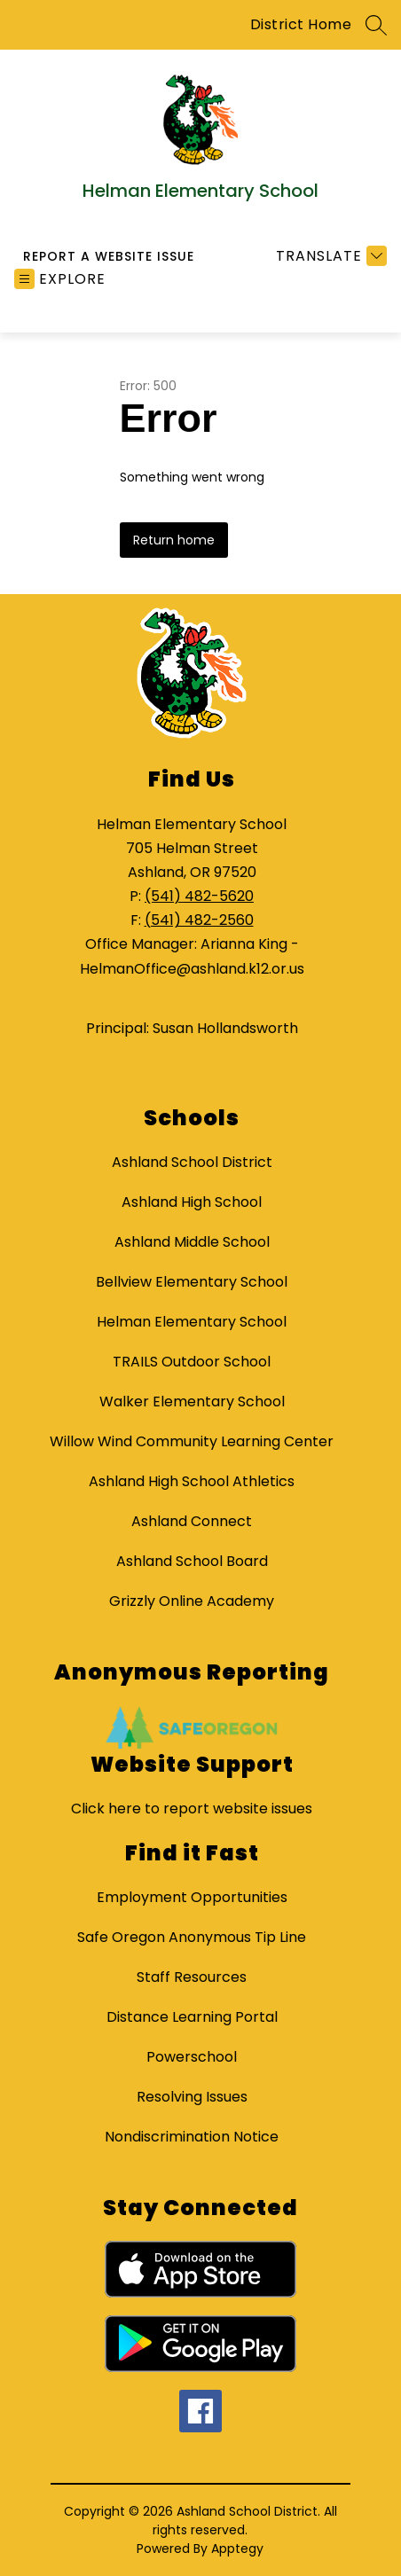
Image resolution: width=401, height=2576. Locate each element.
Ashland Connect (191, 1521)
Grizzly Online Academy (191, 1601)
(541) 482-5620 (199, 896)
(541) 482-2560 (199, 920)
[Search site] (376, 24)
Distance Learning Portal (192, 2017)
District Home (301, 24)
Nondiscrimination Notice (192, 2136)
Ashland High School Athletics (192, 1481)
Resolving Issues (192, 2097)
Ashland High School (192, 1202)
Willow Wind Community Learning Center (192, 1441)
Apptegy (237, 2548)
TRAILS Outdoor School (192, 1361)
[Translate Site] (329, 256)
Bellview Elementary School (191, 1282)
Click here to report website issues (191, 1808)
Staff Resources (192, 1977)
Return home (174, 540)
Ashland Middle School (192, 1242)
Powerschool (191, 2057)
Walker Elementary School (192, 1401)
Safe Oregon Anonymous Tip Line (191, 1937)
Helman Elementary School (192, 1321)
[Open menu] (60, 279)
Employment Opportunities (192, 1897)
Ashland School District (192, 1162)
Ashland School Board (192, 1561)
